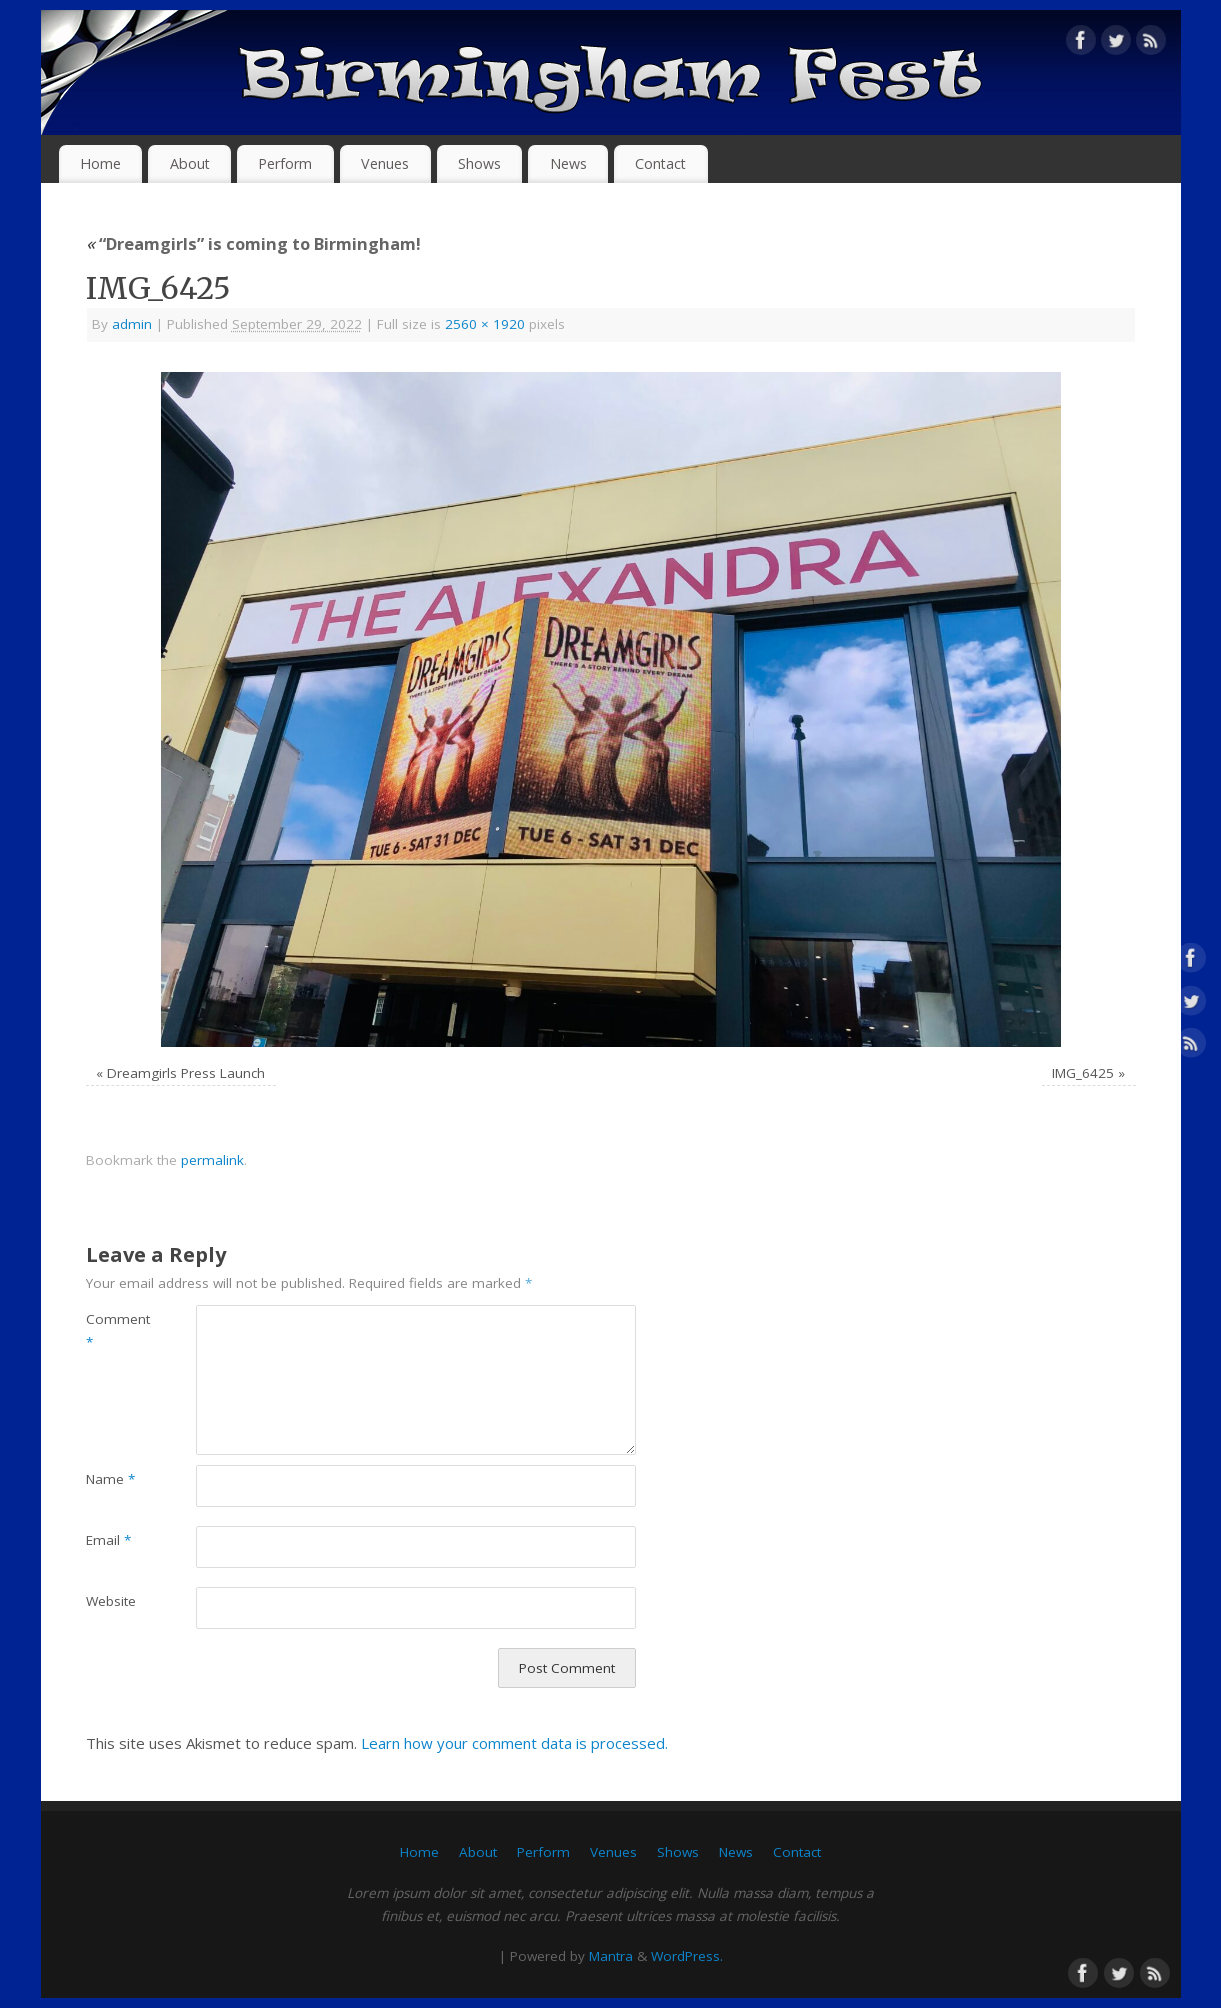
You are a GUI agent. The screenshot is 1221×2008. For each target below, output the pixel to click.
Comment (113, 1330)
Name (110, 1479)
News (568, 163)
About (190, 163)
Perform (285, 163)
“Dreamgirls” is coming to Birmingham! (253, 243)
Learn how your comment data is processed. (514, 1743)
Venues (385, 163)
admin (132, 324)
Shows (479, 163)
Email (108, 1540)
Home (100, 163)
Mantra (611, 1956)
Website (111, 1601)
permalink (212, 1160)
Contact (660, 163)
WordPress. (687, 1956)
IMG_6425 (1083, 1073)
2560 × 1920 (485, 324)
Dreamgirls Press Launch (186, 1073)
